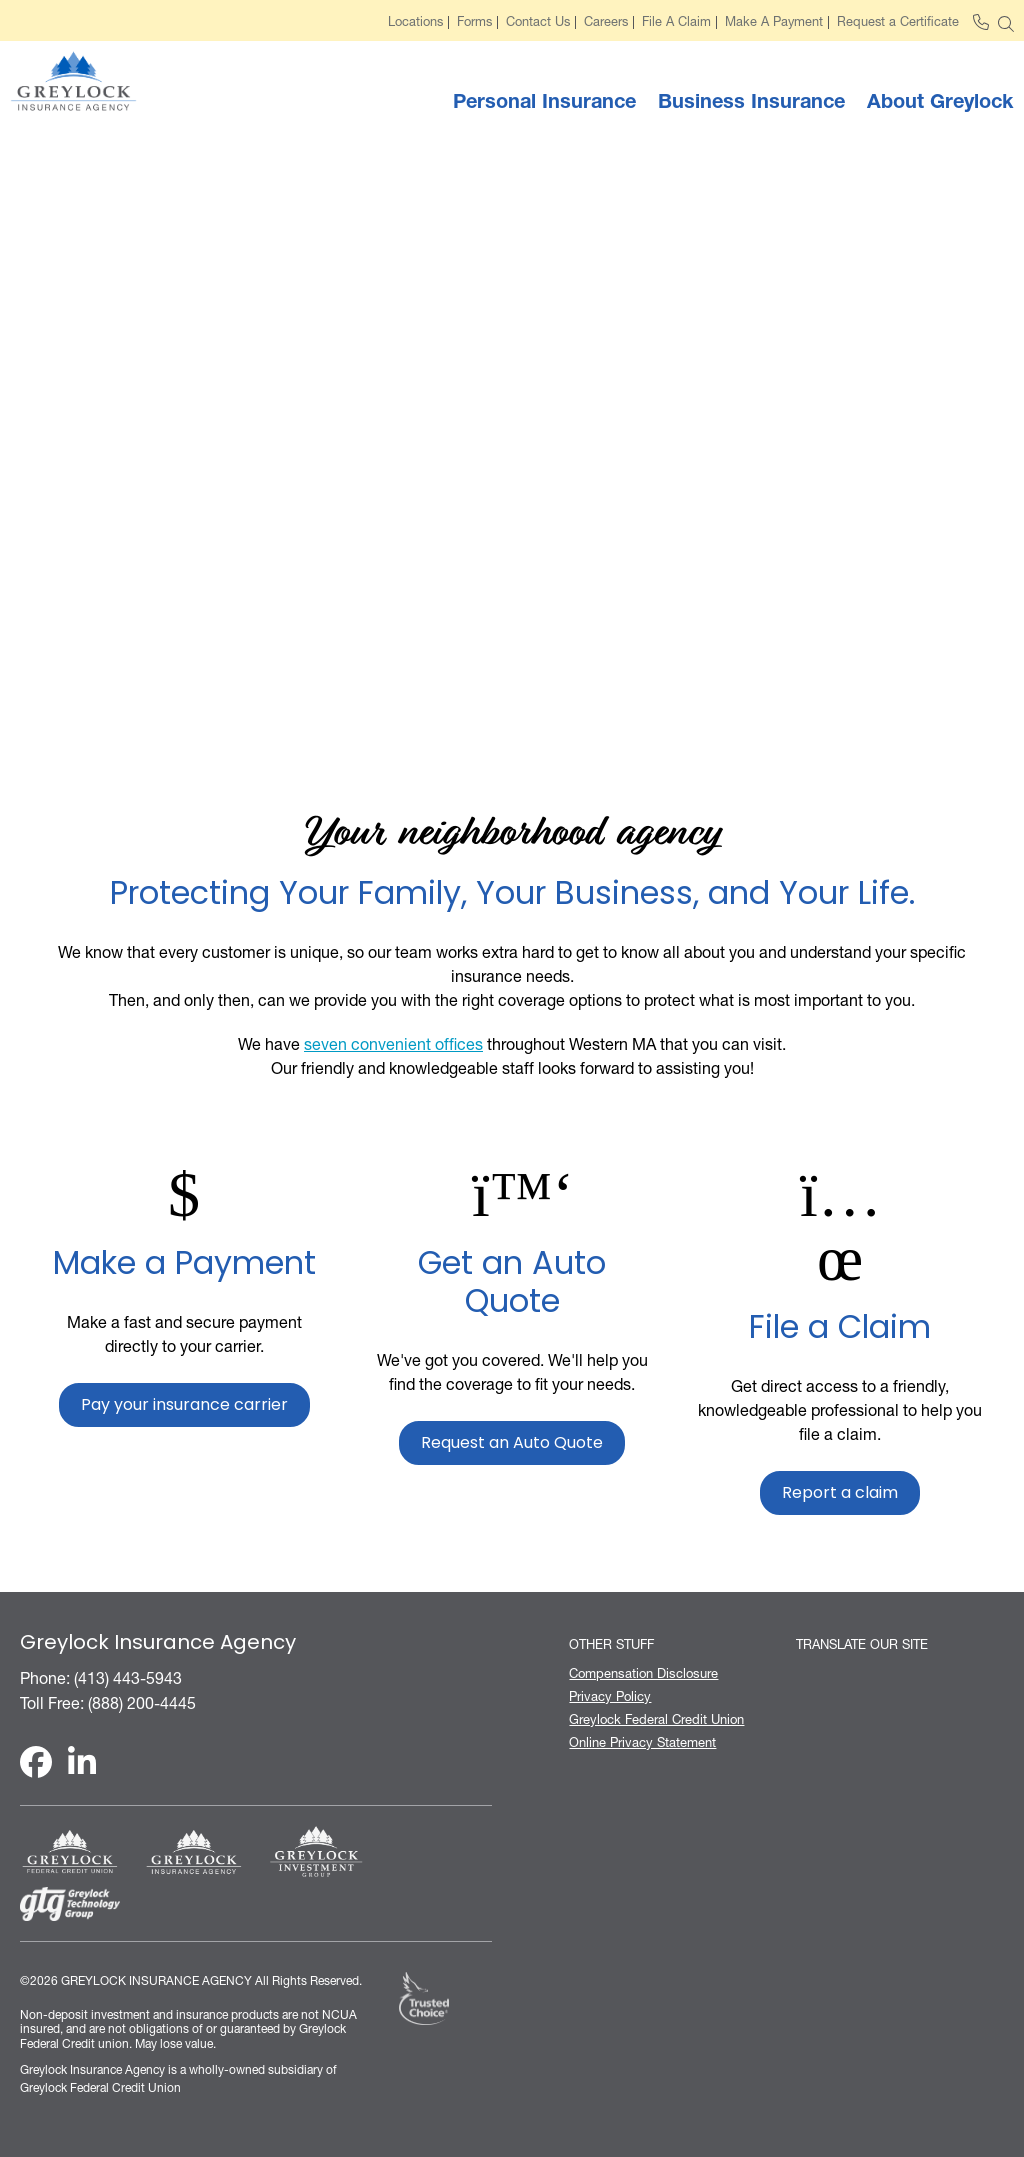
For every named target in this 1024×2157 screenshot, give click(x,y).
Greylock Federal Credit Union (656, 1719)
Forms (474, 22)
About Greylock (940, 101)
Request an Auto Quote (512, 1444)
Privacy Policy (610, 1696)
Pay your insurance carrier (184, 1406)
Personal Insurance (544, 101)
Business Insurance (751, 101)
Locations (415, 22)
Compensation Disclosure (643, 1673)
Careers (606, 22)
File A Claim (676, 22)
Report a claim (840, 1494)
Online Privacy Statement (642, 1742)
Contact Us (538, 22)
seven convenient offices (393, 1044)
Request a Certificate (898, 22)
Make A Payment (774, 22)
